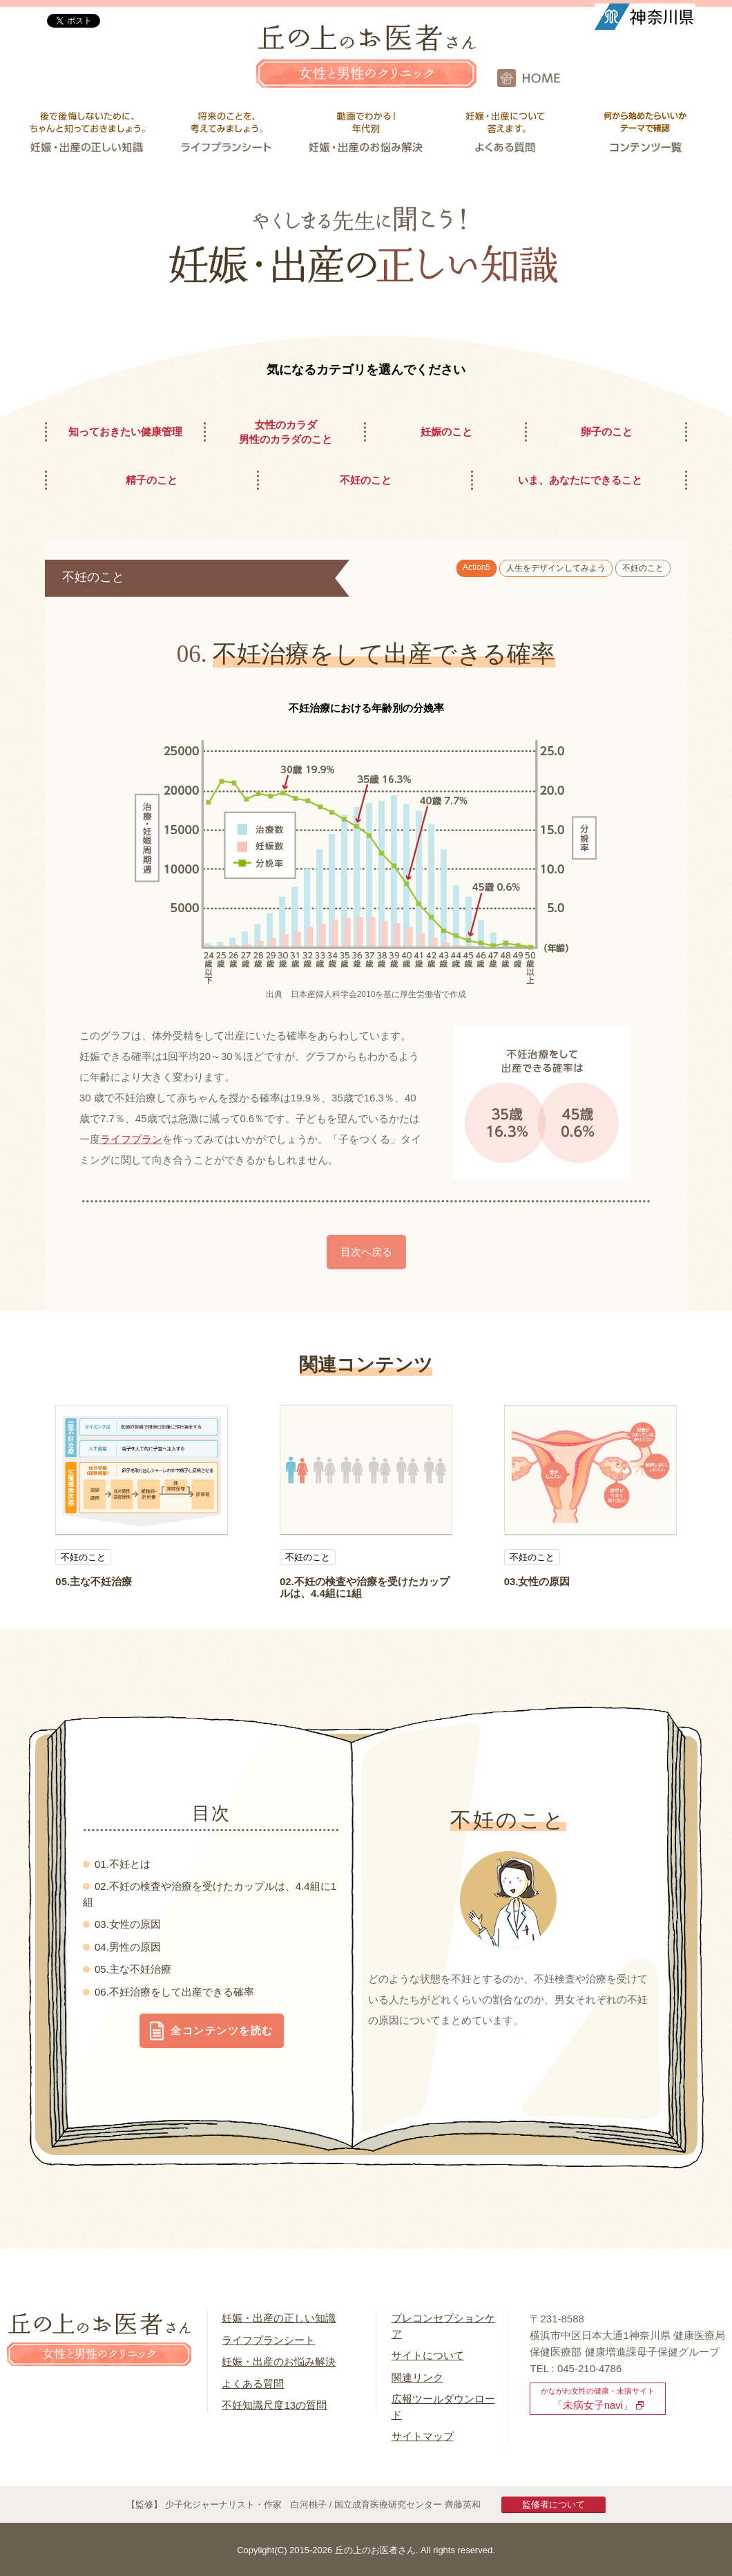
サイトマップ (423, 2436)
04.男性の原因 (128, 1947)
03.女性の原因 (537, 1581)
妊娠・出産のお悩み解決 (279, 2361)
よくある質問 (253, 2383)
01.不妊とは (123, 1864)
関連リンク (417, 2377)
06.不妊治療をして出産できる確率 (174, 1992)
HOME (614, 78)
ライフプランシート (268, 2340)
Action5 (476, 567)
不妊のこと (643, 568)
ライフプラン (131, 1139)
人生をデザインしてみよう (556, 568)
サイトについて (428, 2355)
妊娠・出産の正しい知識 (279, 2318)
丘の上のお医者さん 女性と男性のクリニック (366, 65)
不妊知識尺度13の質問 (274, 2405)
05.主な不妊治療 (93, 1581)
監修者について (553, 2504)
